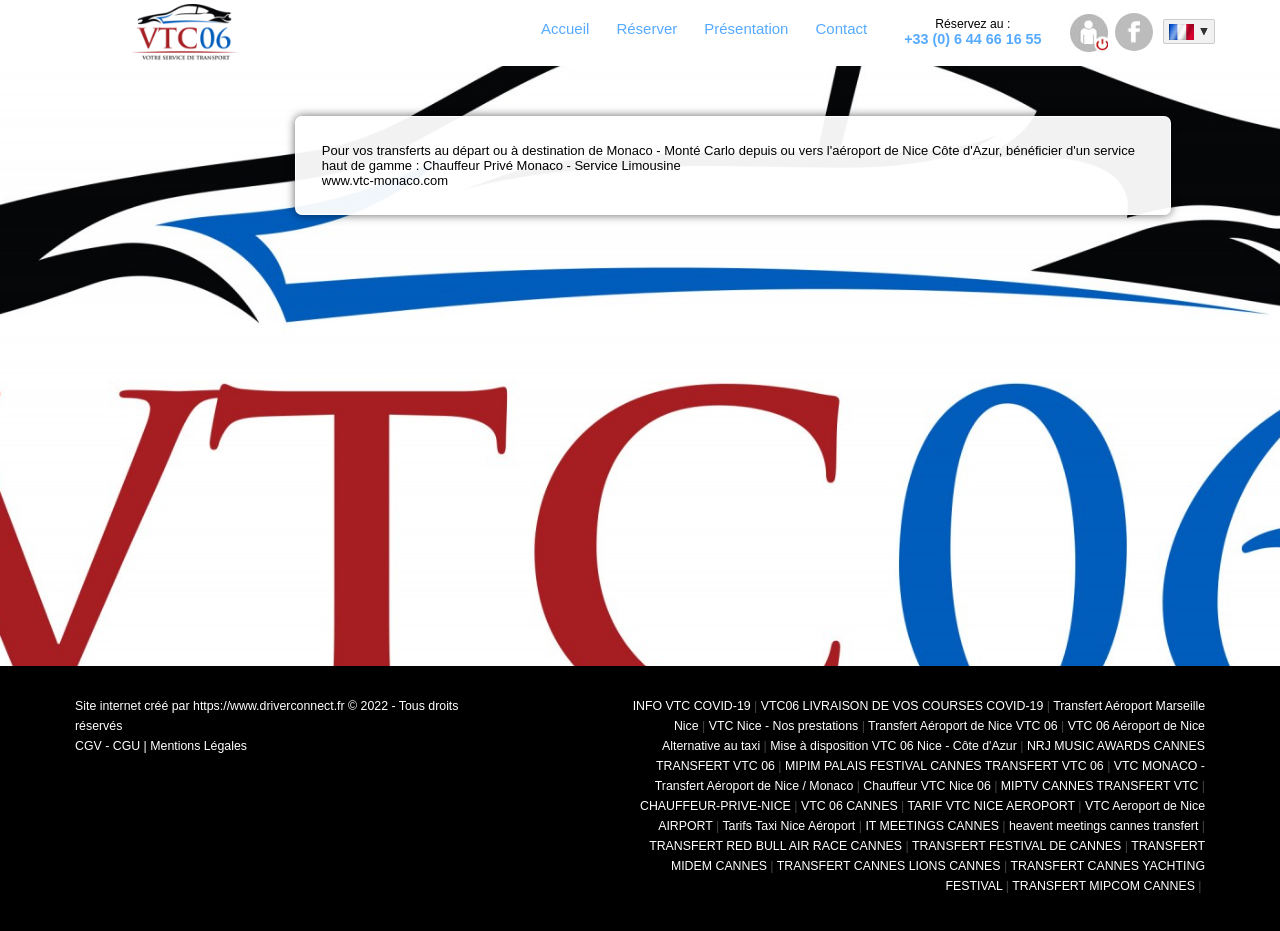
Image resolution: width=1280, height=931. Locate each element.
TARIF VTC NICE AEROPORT (991, 806)
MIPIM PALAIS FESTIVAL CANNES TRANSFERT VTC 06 (944, 766)
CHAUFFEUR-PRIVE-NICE (715, 806)
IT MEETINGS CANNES (932, 826)
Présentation (746, 28)
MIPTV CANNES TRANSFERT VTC (1100, 786)
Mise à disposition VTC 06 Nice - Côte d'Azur (893, 746)
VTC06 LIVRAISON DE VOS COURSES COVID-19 (902, 706)
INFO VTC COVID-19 (692, 706)
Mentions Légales (198, 746)
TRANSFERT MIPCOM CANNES (1103, 886)
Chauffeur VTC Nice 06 (926, 786)
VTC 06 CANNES (849, 806)
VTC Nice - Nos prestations (784, 726)
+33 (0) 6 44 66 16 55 (972, 32)
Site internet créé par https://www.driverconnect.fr (210, 706)
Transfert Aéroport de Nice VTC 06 (963, 726)
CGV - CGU (107, 746)
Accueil (565, 28)
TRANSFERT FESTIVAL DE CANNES (1016, 846)
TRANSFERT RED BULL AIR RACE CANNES (775, 846)
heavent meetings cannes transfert (1103, 826)
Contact (841, 28)
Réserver (646, 28)
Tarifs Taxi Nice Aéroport (788, 826)
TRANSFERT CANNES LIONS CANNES (889, 866)
